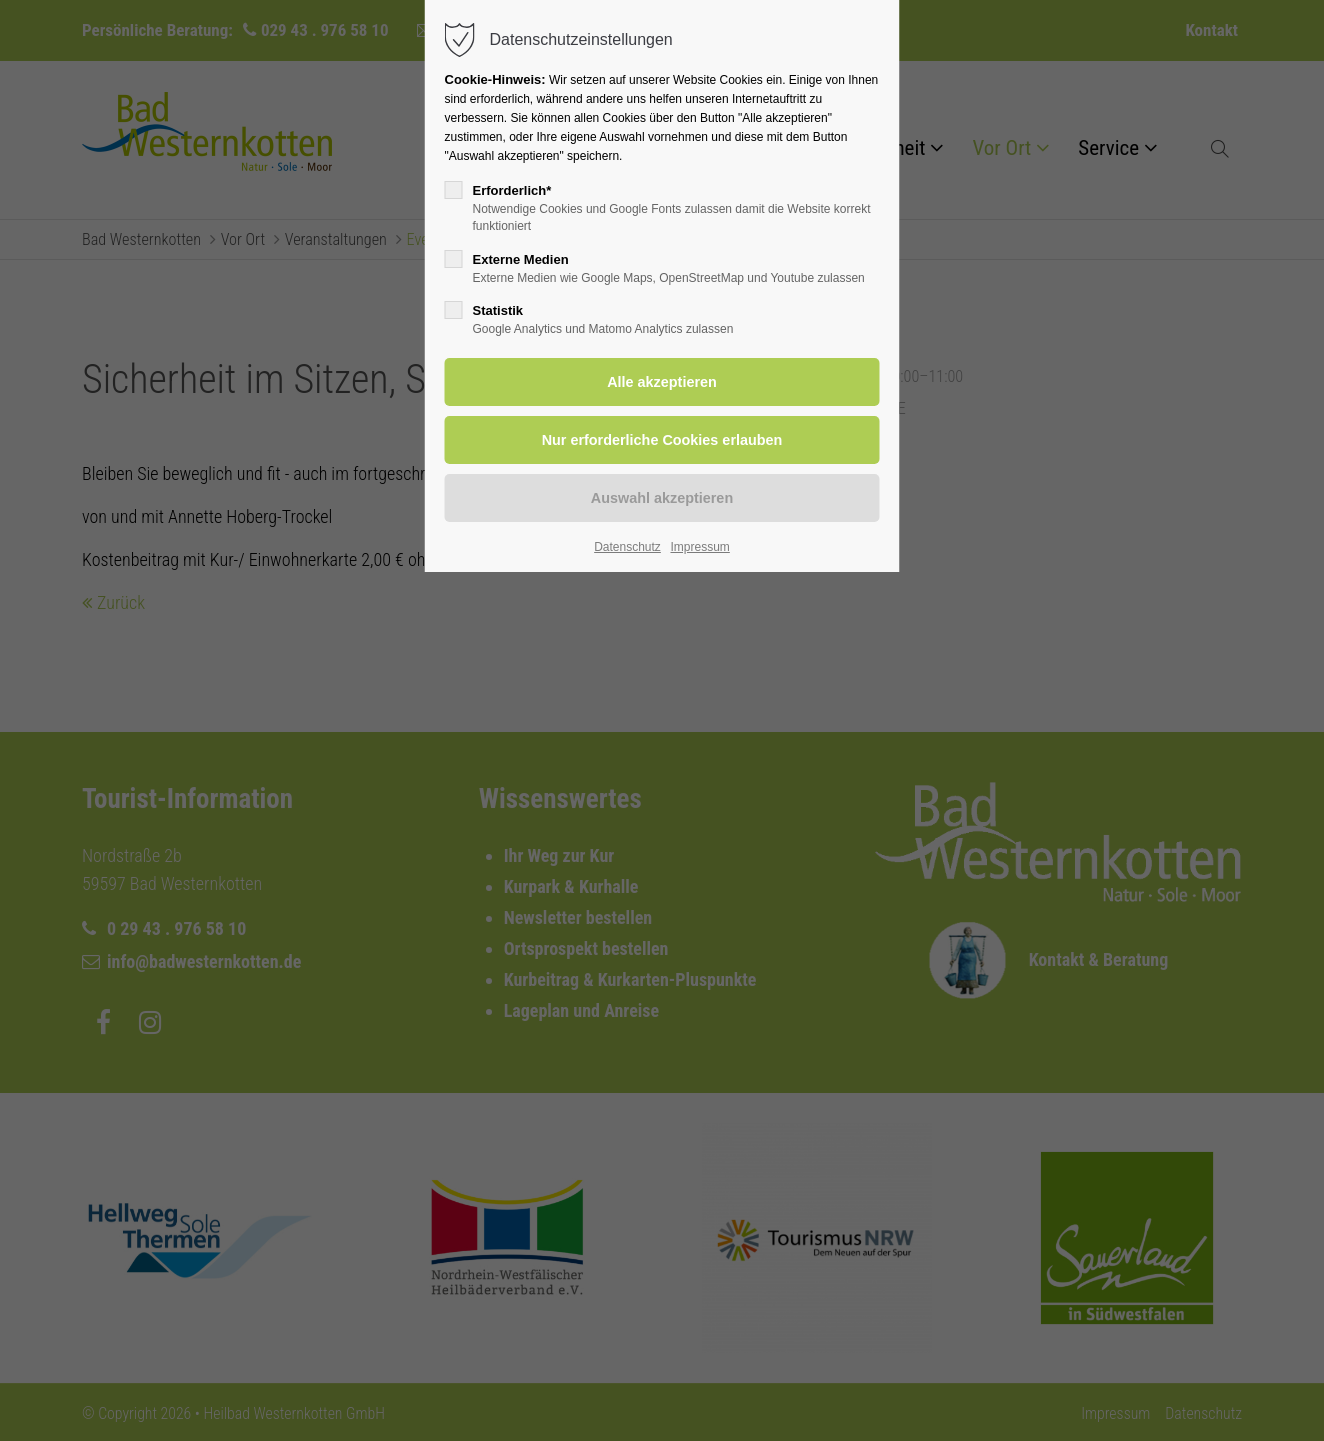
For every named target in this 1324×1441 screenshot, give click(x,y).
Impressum (699, 547)
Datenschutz (627, 547)
